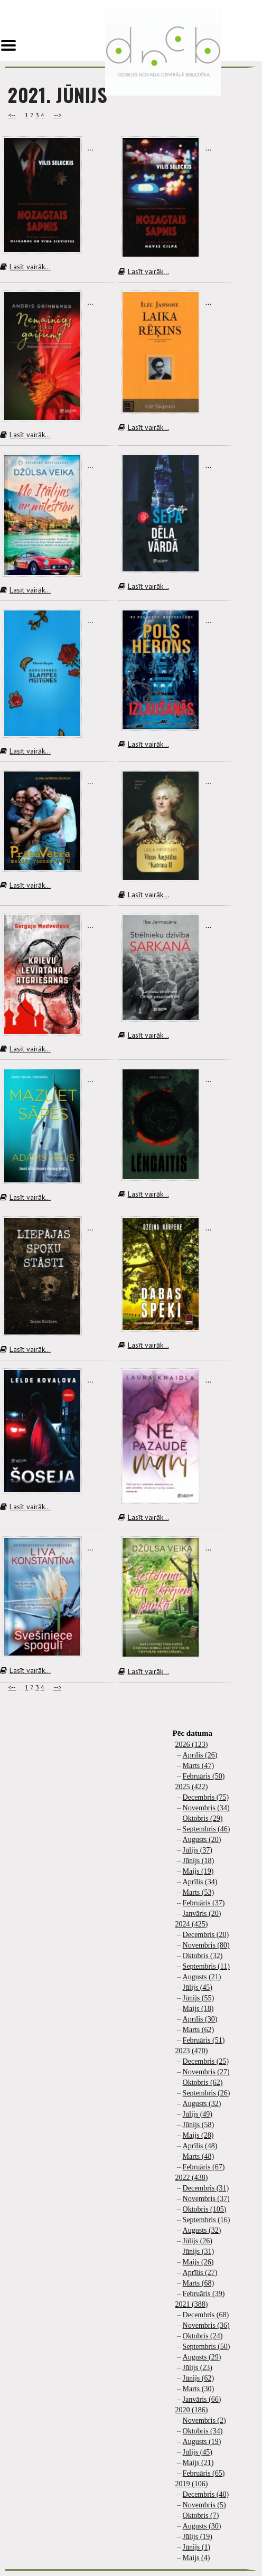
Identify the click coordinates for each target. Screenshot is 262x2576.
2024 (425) (191, 1924)
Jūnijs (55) (198, 1998)
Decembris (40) (206, 2494)
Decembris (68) (206, 2315)
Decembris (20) (206, 1935)
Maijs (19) (198, 1871)
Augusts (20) (202, 1840)
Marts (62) (198, 2030)
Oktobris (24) (203, 2336)
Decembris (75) (206, 1797)
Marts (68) (198, 2283)
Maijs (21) (198, 2463)
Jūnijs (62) (198, 2378)
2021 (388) (191, 2304)
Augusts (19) (202, 2442)
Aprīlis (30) (200, 2019)
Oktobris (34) (203, 2431)
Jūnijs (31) (198, 2251)
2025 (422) (191, 1787)
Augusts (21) (202, 1977)
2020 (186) (191, 2410)
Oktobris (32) (203, 1956)
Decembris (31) (206, 2188)
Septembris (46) (206, 1829)
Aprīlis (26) (200, 1755)
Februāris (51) (204, 2040)
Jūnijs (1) (197, 2547)
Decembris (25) (206, 2061)
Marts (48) (198, 2156)
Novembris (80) (206, 1945)
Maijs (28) (198, 2135)
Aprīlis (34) (200, 1882)
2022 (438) (191, 2178)
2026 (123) (191, 1744)
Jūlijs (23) (197, 2368)
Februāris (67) (204, 2167)
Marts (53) (198, 1892)
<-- (12, 115)
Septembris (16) (206, 2220)
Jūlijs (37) (197, 1850)
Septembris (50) (206, 2347)
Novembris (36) (206, 2325)
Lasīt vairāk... (25, 266)
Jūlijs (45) (197, 1987)
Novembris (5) (204, 2505)
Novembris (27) (206, 2072)
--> (57, 115)
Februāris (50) (204, 1776)
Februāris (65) (204, 2473)
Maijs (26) (198, 2262)
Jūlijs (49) (197, 2114)
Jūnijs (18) (198, 1861)
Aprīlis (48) (200, 2146)
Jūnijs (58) (198, 2125)
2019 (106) (191, 2484)
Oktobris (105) (205, 2209)
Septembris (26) (206, 2093)
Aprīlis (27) (200, 2273)
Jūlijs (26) (197, 2241)
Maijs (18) (198, 2009)
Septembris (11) (206, 1966)
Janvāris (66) (202, 2399)
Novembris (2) (204, 2420)
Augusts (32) (202, 2104)
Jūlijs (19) (197, 2537)
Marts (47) (198, 1766)
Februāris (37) (204, 1903)
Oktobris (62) (203, 2082)
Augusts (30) (202, 2526)
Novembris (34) (206, 1808)
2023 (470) (191, 2051)
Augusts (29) (202, 2357)
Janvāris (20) (202, 1913)
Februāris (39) (204, 2294)
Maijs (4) (196, 2558)
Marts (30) (198, 2389)
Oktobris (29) (203, 1818)
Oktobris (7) (201, 2515)
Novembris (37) (206, 2199)
